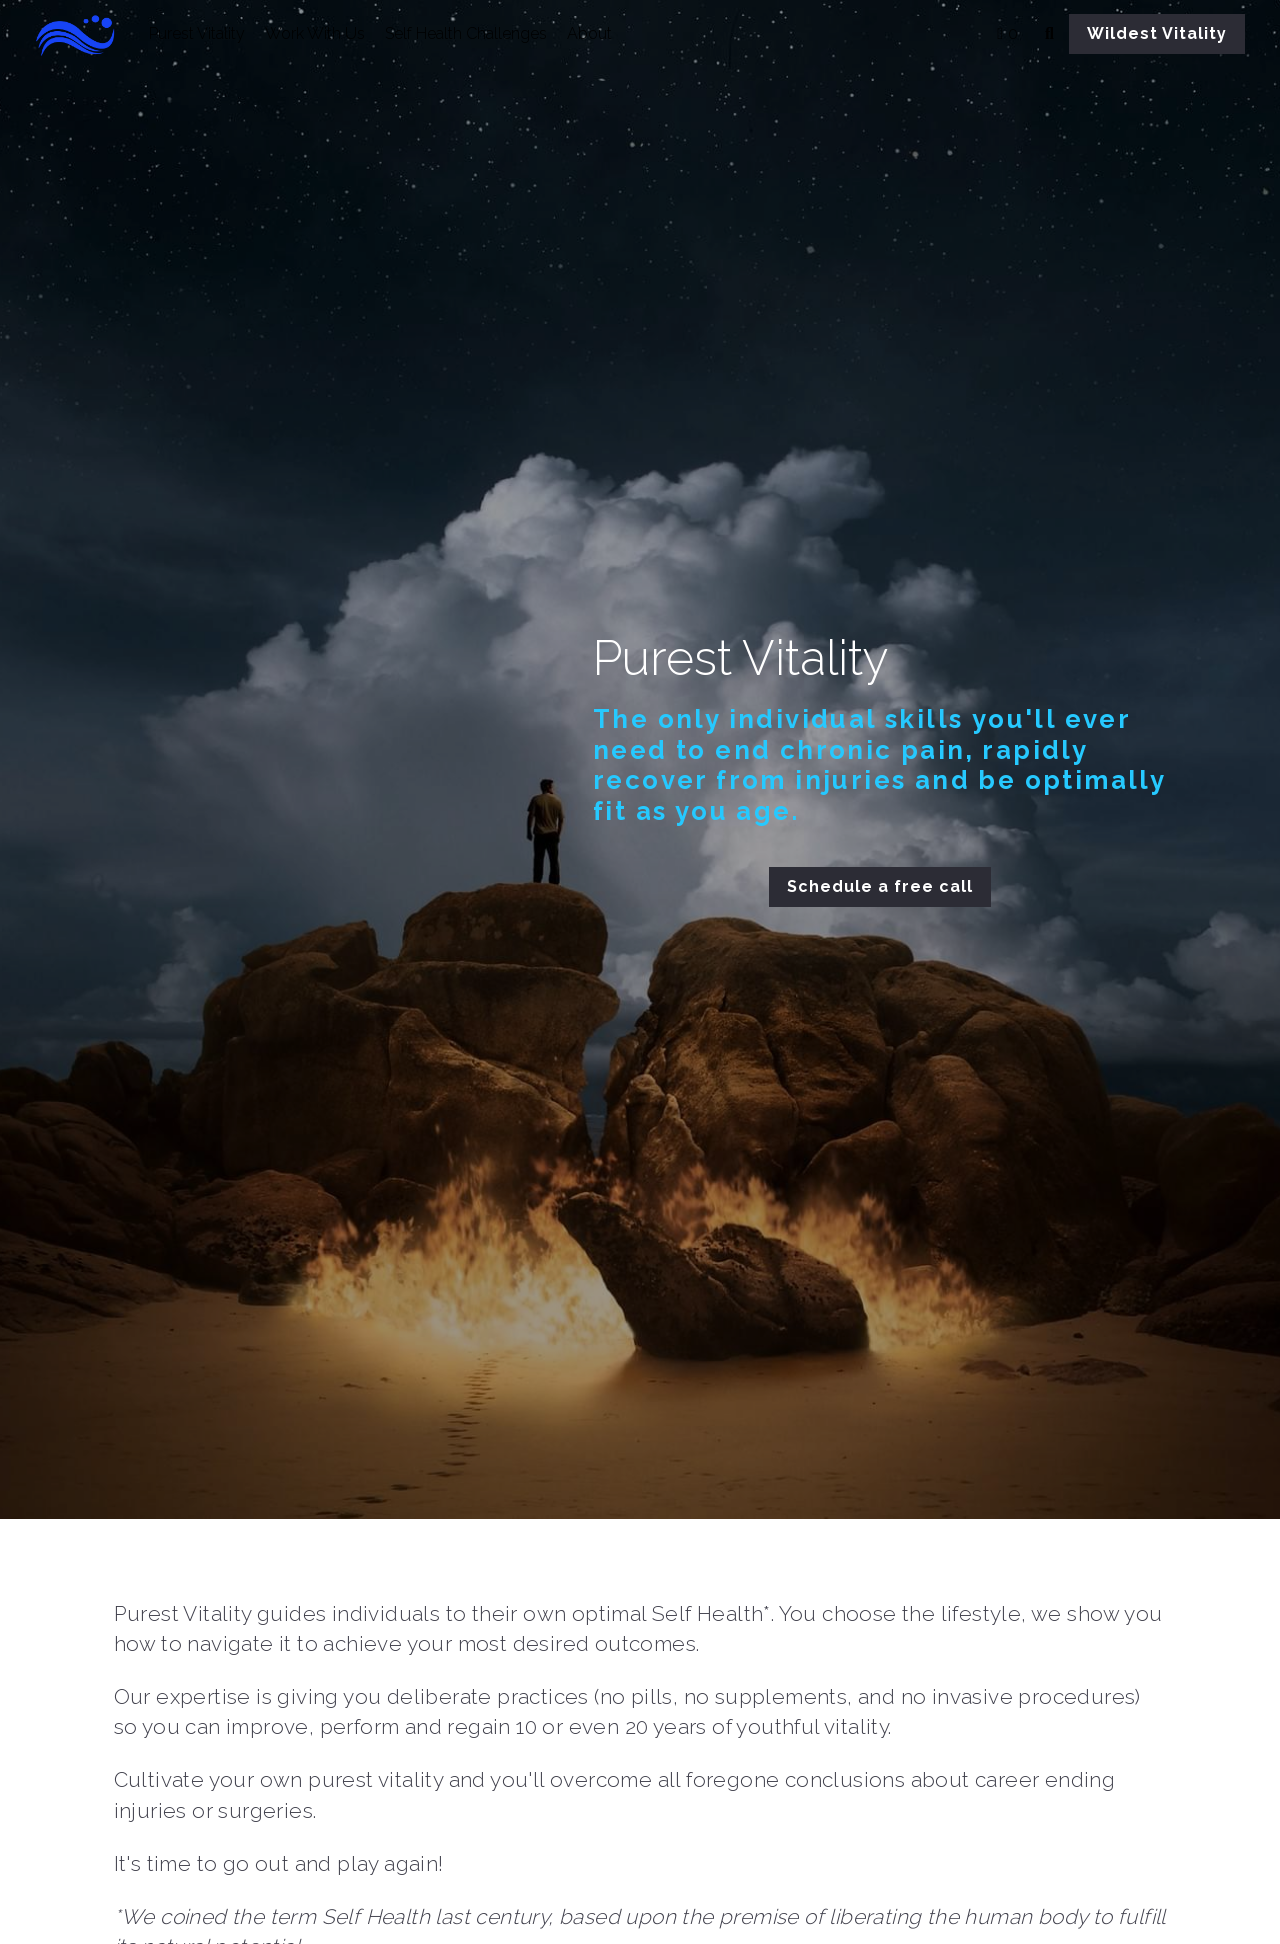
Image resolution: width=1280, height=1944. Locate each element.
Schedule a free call (911, 884)
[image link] (87, 32)
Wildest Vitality (1157, 33)
